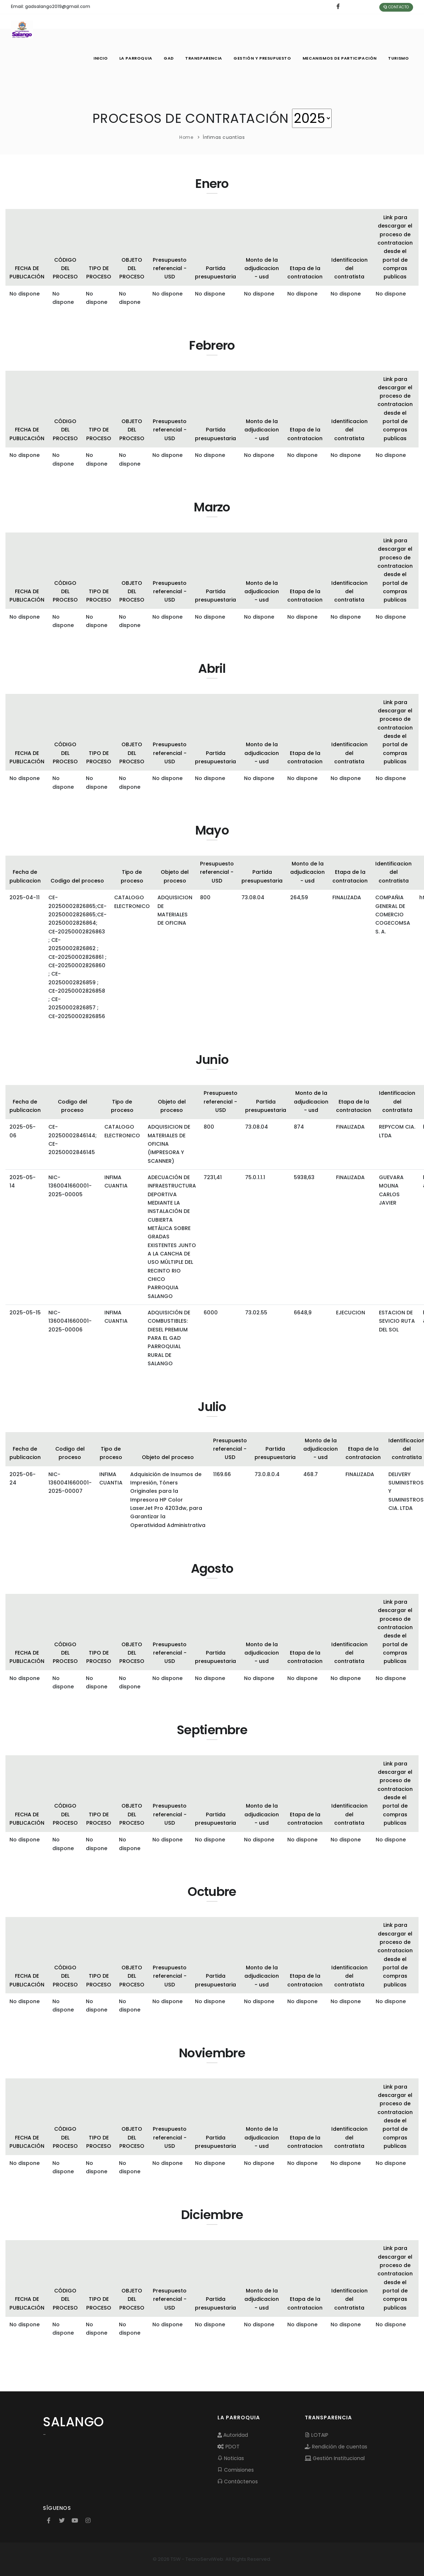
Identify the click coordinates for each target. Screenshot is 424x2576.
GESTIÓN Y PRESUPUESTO (262, 58)
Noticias (230, 2458)
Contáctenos (237, 2481)
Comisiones (235, 2469)
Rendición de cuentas (336, 2446)
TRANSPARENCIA (202, 58)
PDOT (228, 2446)
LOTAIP (316, 2435)
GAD (167, 58)
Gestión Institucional (335, 2458)
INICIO (99, 58)
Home (186, 137)
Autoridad (232, 2435)
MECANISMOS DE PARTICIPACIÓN (339, 58)
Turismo (398, 58)
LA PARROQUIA (134, 58)
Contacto (396, 7)
